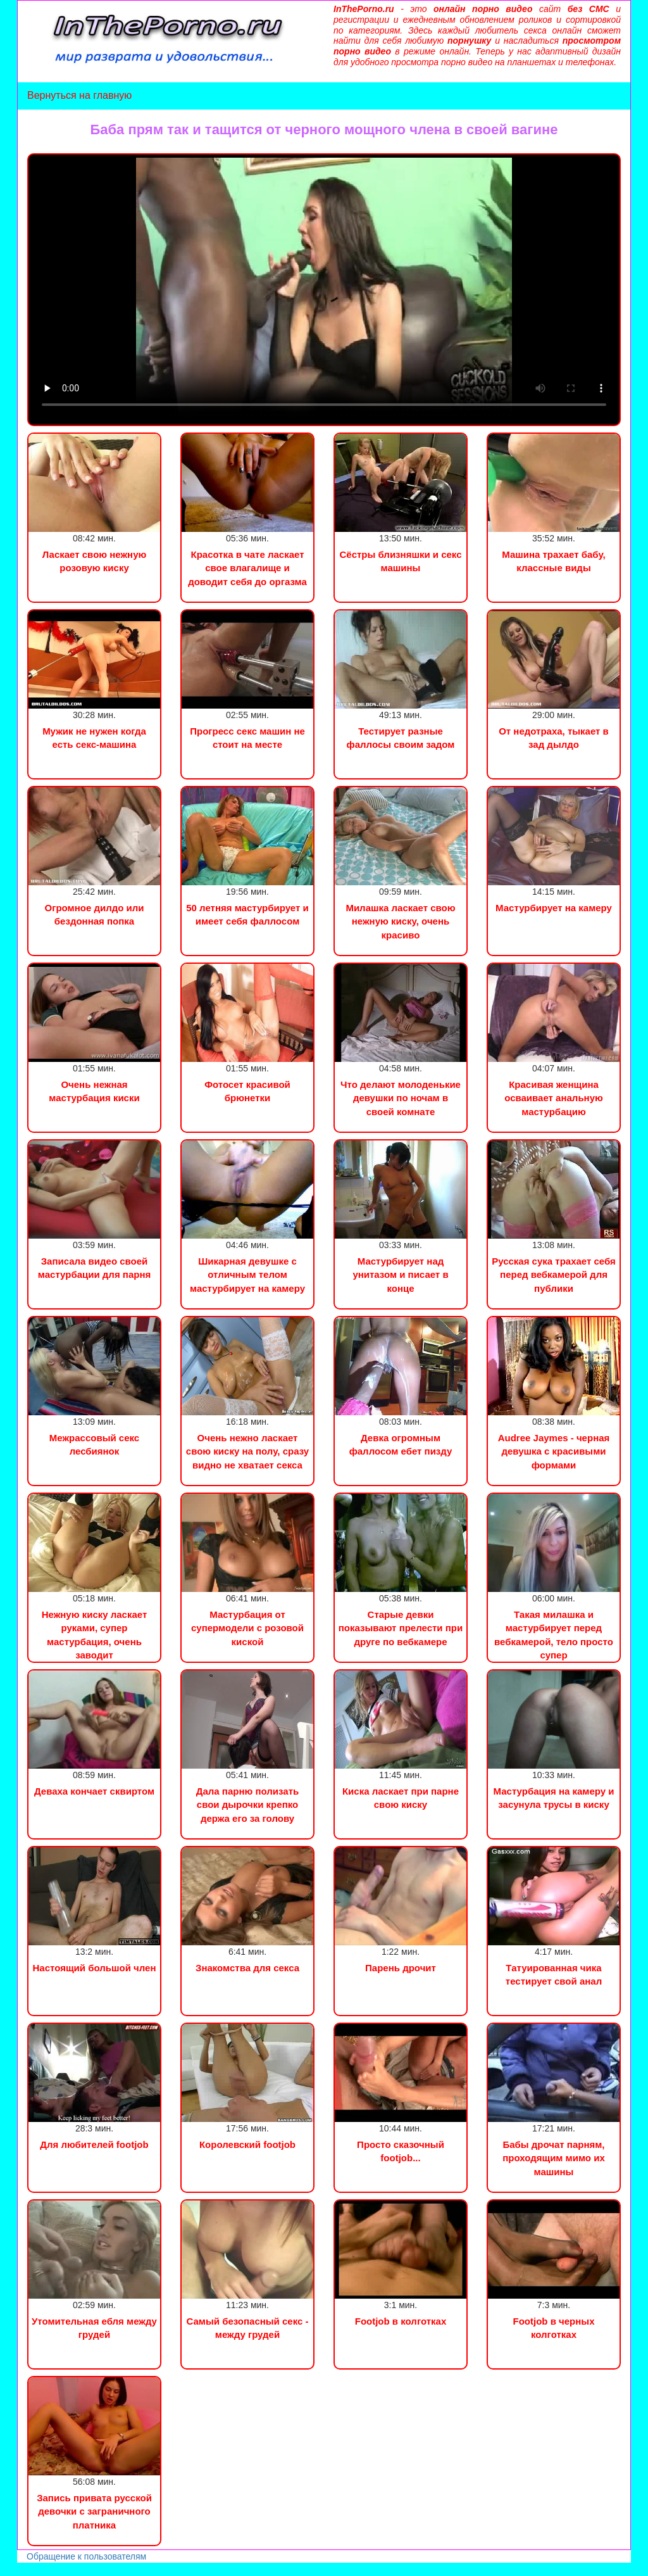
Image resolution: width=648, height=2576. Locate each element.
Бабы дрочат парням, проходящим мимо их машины (553, 2158)
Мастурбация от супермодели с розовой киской (247, 1628)
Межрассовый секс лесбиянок (94, 1444)
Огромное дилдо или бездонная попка (94, 914)
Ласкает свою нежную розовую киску (94, 561)
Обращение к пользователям (86, 2556)
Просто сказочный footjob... (400, 2151)
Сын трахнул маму (100, 2569)
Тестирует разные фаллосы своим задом (401, 738)
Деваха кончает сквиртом (94, 1791)
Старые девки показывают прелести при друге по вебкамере (401, 1628)
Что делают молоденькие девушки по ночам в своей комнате (400, 1098)
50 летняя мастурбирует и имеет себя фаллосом (247, 914)
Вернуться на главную (79, 95)
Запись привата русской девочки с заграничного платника (94, 2511)
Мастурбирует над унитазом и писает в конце (400, 1275)
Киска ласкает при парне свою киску (400, 1798)
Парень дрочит (400, 1967)
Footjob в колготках (401, 2321)
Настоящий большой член (94, 1967)
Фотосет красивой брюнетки (247, 1091)
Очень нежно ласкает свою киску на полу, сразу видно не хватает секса (247, 1451)
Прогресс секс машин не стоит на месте (247, 738)
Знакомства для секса (247, 1967)
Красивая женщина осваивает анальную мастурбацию (553, 1098)
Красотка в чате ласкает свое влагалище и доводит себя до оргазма (247, 568)
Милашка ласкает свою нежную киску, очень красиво (400, 921)
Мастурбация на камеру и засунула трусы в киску (554, 1798)
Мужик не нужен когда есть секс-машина (94, 738)
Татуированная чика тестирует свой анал (554, 1974)
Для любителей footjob (94, 2144)
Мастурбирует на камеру (553, 907)
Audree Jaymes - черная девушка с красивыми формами (554, 1451)
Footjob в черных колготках (554, 2328)
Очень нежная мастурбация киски (94, 1091)
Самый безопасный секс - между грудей (247, 2328)
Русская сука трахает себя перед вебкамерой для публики (554, 1275)
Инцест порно (174, 2569)
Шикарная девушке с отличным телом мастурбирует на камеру (247, 1275)
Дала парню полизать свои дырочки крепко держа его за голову (247, 1805)
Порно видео (28, 2569)
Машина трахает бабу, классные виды (554, 561)
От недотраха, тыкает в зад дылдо (554, 738)
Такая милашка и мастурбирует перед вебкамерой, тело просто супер (553, 1634)
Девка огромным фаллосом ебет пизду (400, 1444)
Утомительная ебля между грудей (94, 2328)
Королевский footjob (247, 2144)
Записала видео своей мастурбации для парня (94, 1268)
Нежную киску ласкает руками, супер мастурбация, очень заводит (94, 1634)
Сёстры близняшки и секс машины (400, 561)
